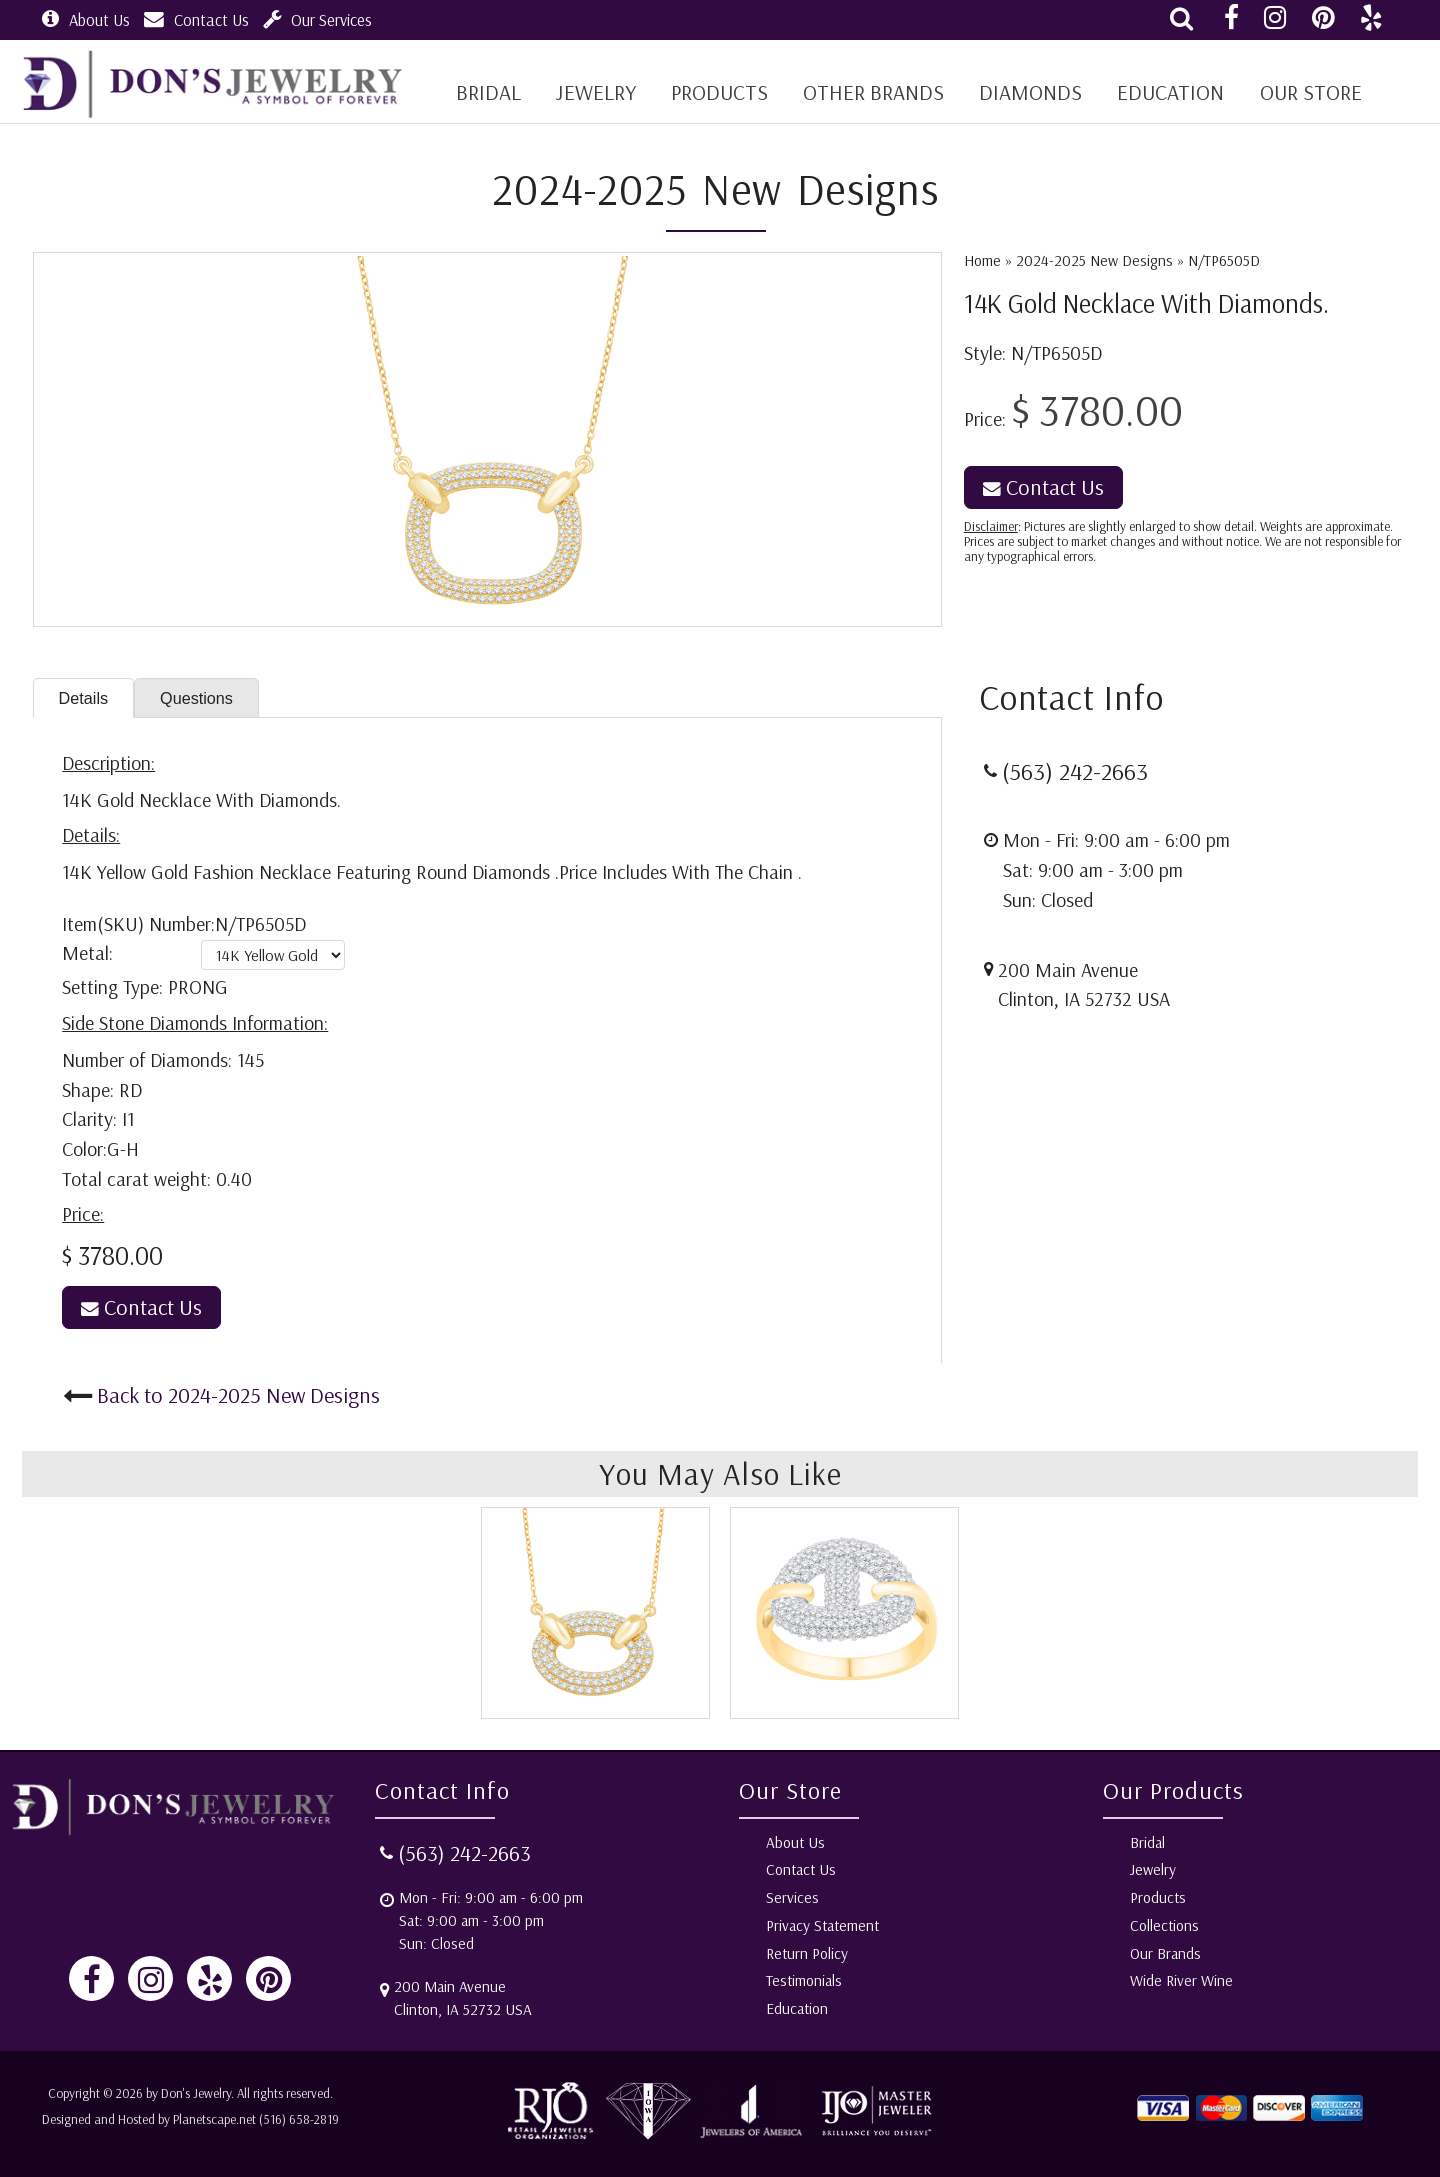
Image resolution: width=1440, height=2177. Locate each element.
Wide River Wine (1181, 1981)
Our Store (1299, 92)
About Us (86, 19)
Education (1161, 92)
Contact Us (196, 19)
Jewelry (593, 92)
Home (982, 260)
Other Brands (868, 92)
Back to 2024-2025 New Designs (238, 1396)
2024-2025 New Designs (1094, 260)
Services (792, 1897)
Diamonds (1023, 92)
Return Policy (807, 1953)
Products (715, 92)
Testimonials (804, 1981)
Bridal (1147, 1842)
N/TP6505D (1224, 260)
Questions (203, 699)
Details (86, 699)
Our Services (317, 19)
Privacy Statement (822, 1925)
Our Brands (1165, 1953)
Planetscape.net (214, 2120)
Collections (1164, 1925)
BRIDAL (487, 92)
